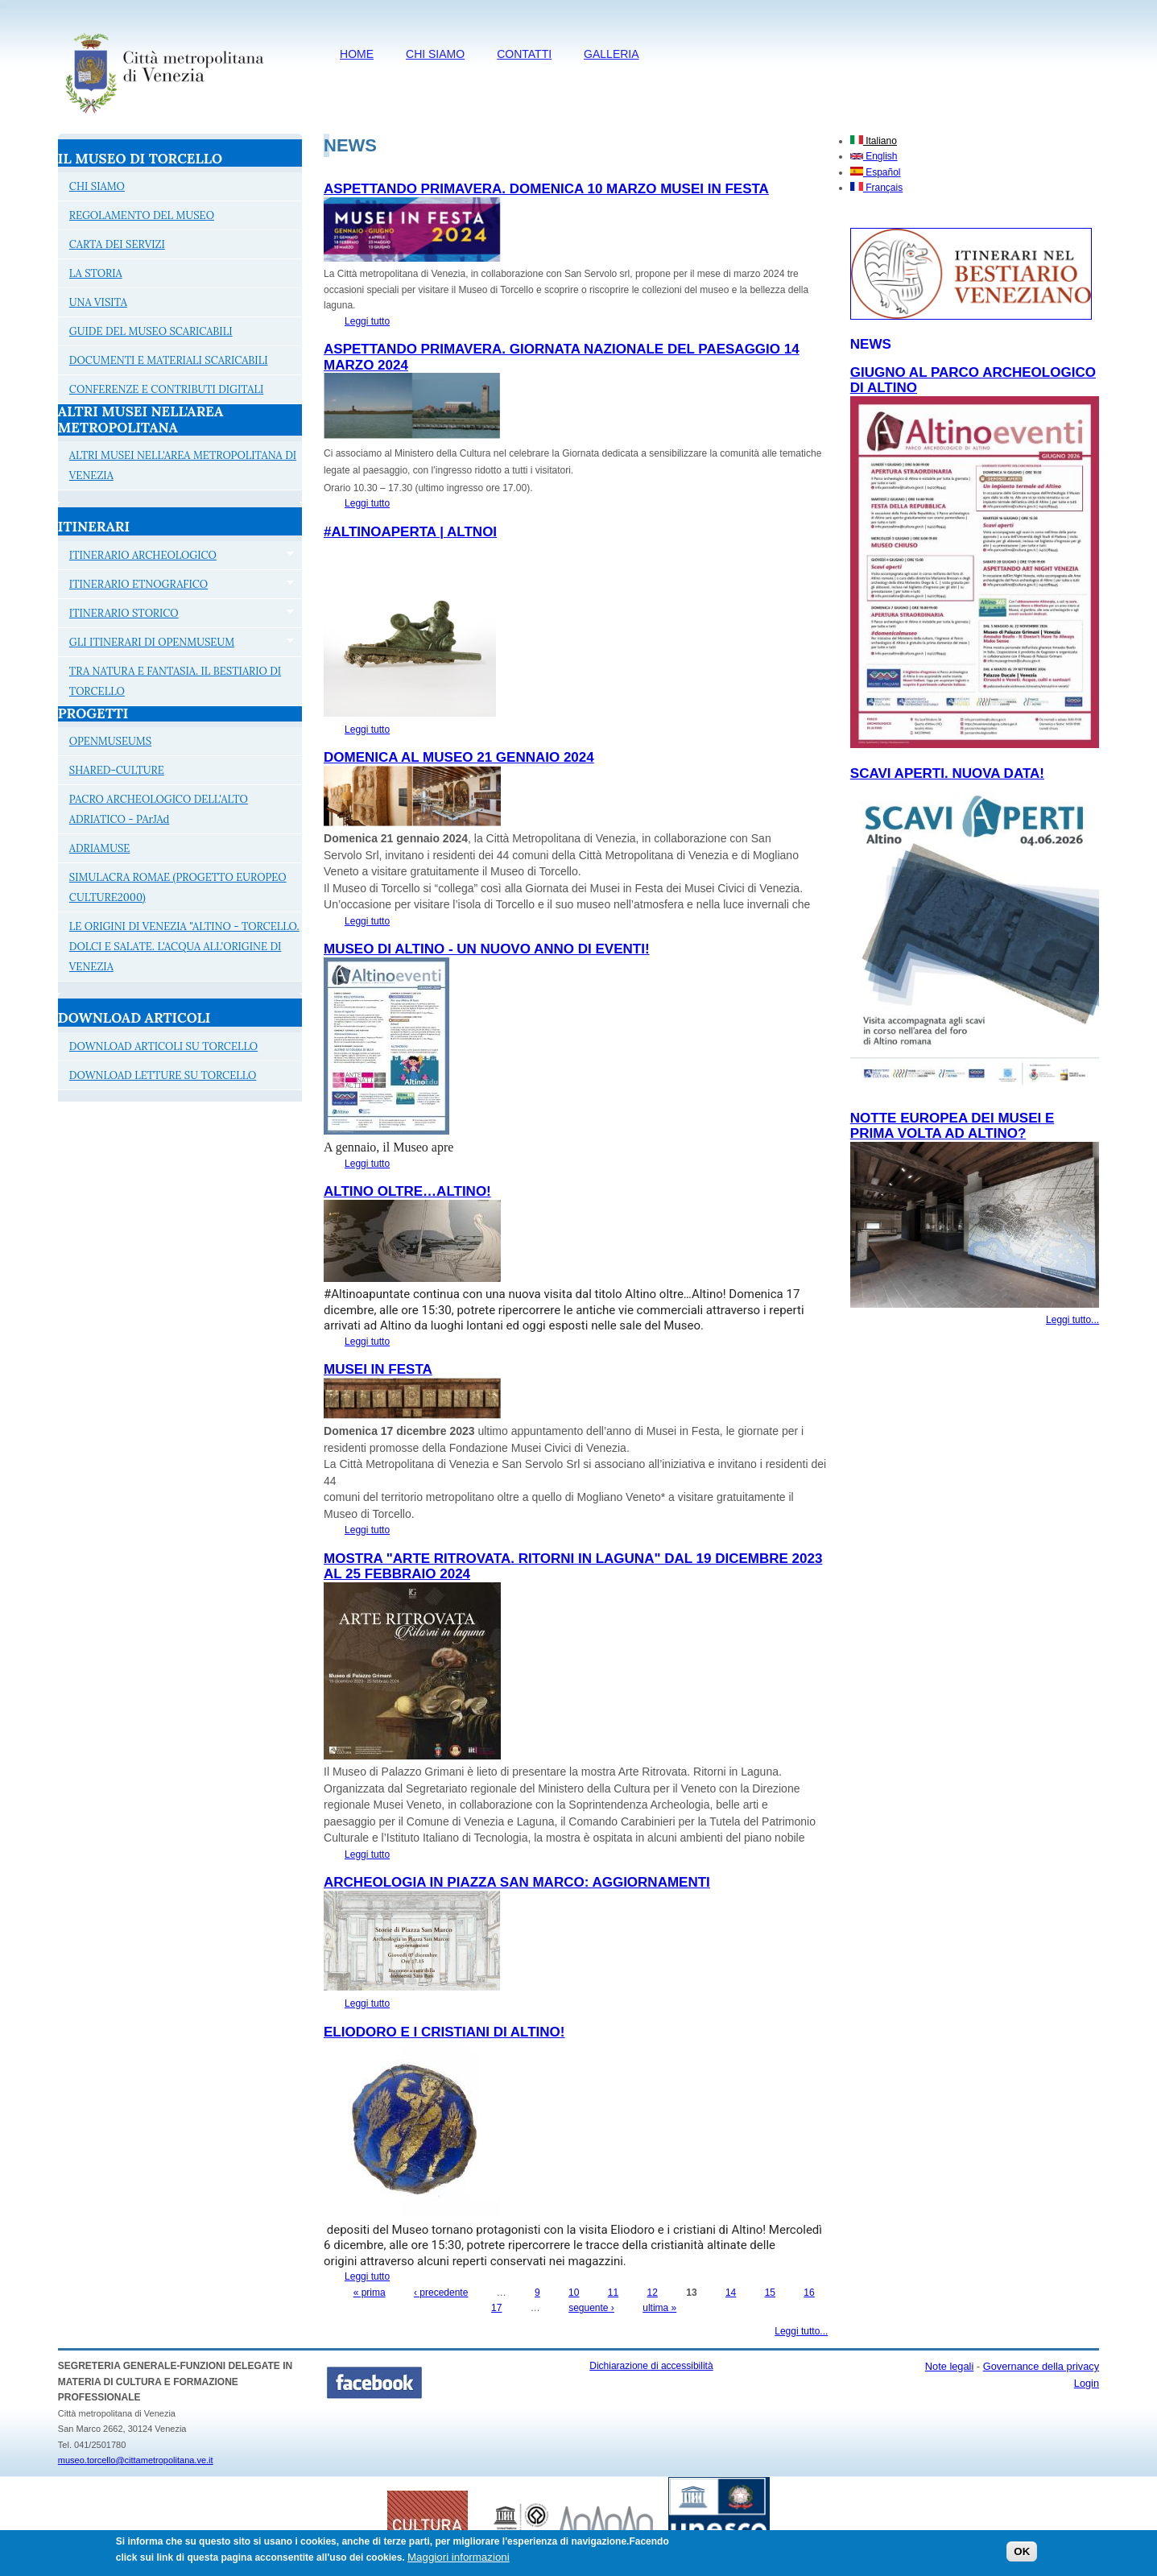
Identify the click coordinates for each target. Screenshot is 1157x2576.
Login (1086, 2383)
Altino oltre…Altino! (407, 1191)
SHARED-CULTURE (116, 770)
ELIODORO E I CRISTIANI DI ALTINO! (444, 2032)
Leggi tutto (367, 321)
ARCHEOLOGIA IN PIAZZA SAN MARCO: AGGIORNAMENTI (517, 1882)
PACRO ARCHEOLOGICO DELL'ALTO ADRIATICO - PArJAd (158, 809)
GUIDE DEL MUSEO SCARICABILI (151, 331)
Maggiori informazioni (458, 2561)
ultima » (659, 2307)
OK (1022, 2555)
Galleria (611, 54)
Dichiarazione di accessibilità (651, 2365)
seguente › (591, 2307)
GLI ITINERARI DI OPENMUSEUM (176, 644)
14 (730, 2292)
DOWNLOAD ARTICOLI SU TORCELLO (163, 1046)
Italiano (873, 141)
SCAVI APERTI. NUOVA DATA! (947, 773)
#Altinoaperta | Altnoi (410, 532)
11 (613, 2292)
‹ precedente (441, 2292)
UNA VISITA (98, 302)
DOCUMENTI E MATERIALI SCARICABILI (168, 360)
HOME (357, 54)
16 (809, 2292)
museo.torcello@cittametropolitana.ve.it (135, 2460)
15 (770, 2292)
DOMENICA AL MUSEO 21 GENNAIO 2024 (459, 757)
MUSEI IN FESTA (378, 1369)
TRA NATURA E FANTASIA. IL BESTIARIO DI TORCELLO (175, 681)
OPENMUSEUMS (110, 741)
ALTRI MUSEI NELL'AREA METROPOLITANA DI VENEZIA (182, 465)
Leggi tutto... (801, 2331)
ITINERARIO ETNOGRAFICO (176, 586)
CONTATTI (524, 54)
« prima (369, 2292)
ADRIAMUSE (99, 848)
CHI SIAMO (435, 54)
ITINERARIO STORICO (176, 615)
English (874, 156)
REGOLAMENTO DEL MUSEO (141, 215)
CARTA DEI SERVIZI (117, 244)
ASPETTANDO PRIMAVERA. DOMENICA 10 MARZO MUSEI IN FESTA (546, 188)
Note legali (949, 2366)
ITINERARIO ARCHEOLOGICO (176, 557)
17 (496, 2307)
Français (876, 187)
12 (652, 2292)
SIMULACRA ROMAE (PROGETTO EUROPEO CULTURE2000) (178, 887)
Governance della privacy (1041, 2366)
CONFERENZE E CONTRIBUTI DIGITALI (166, 389)
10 (573, 2292)
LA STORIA (95, 273)
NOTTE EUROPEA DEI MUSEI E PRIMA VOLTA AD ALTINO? (952, 1126)
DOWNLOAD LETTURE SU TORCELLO (163, 1075)
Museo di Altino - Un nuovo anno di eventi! (487, 949)
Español (875, 172)
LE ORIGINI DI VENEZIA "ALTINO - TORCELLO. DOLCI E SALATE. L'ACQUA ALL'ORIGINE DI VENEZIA (184, 947)
